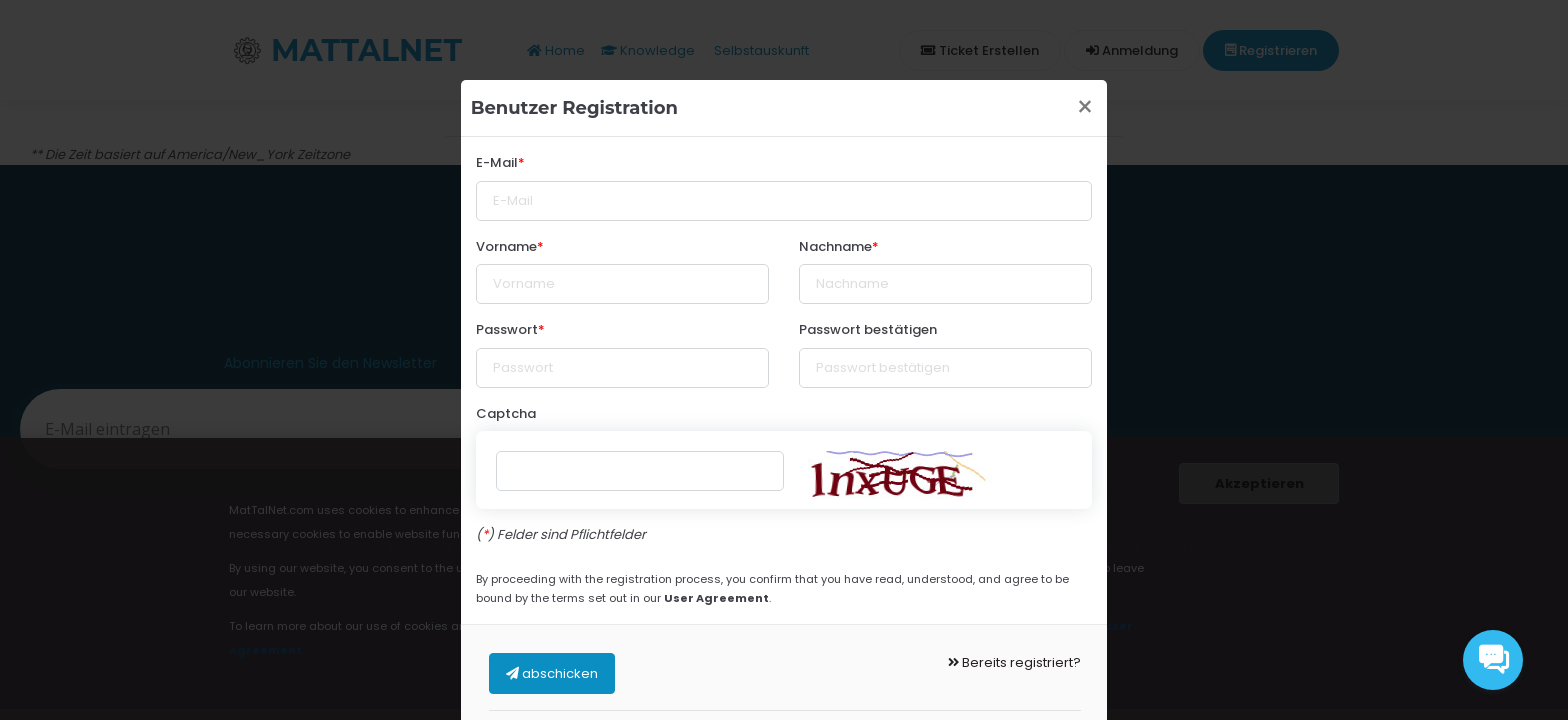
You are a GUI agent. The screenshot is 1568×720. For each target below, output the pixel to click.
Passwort (507, 329)
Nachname (835, 246)
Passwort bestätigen (868, 329)
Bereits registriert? (1014, 662)
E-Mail (497, 162)
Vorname (506, 246)
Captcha (506, 413)
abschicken (552, 673)
